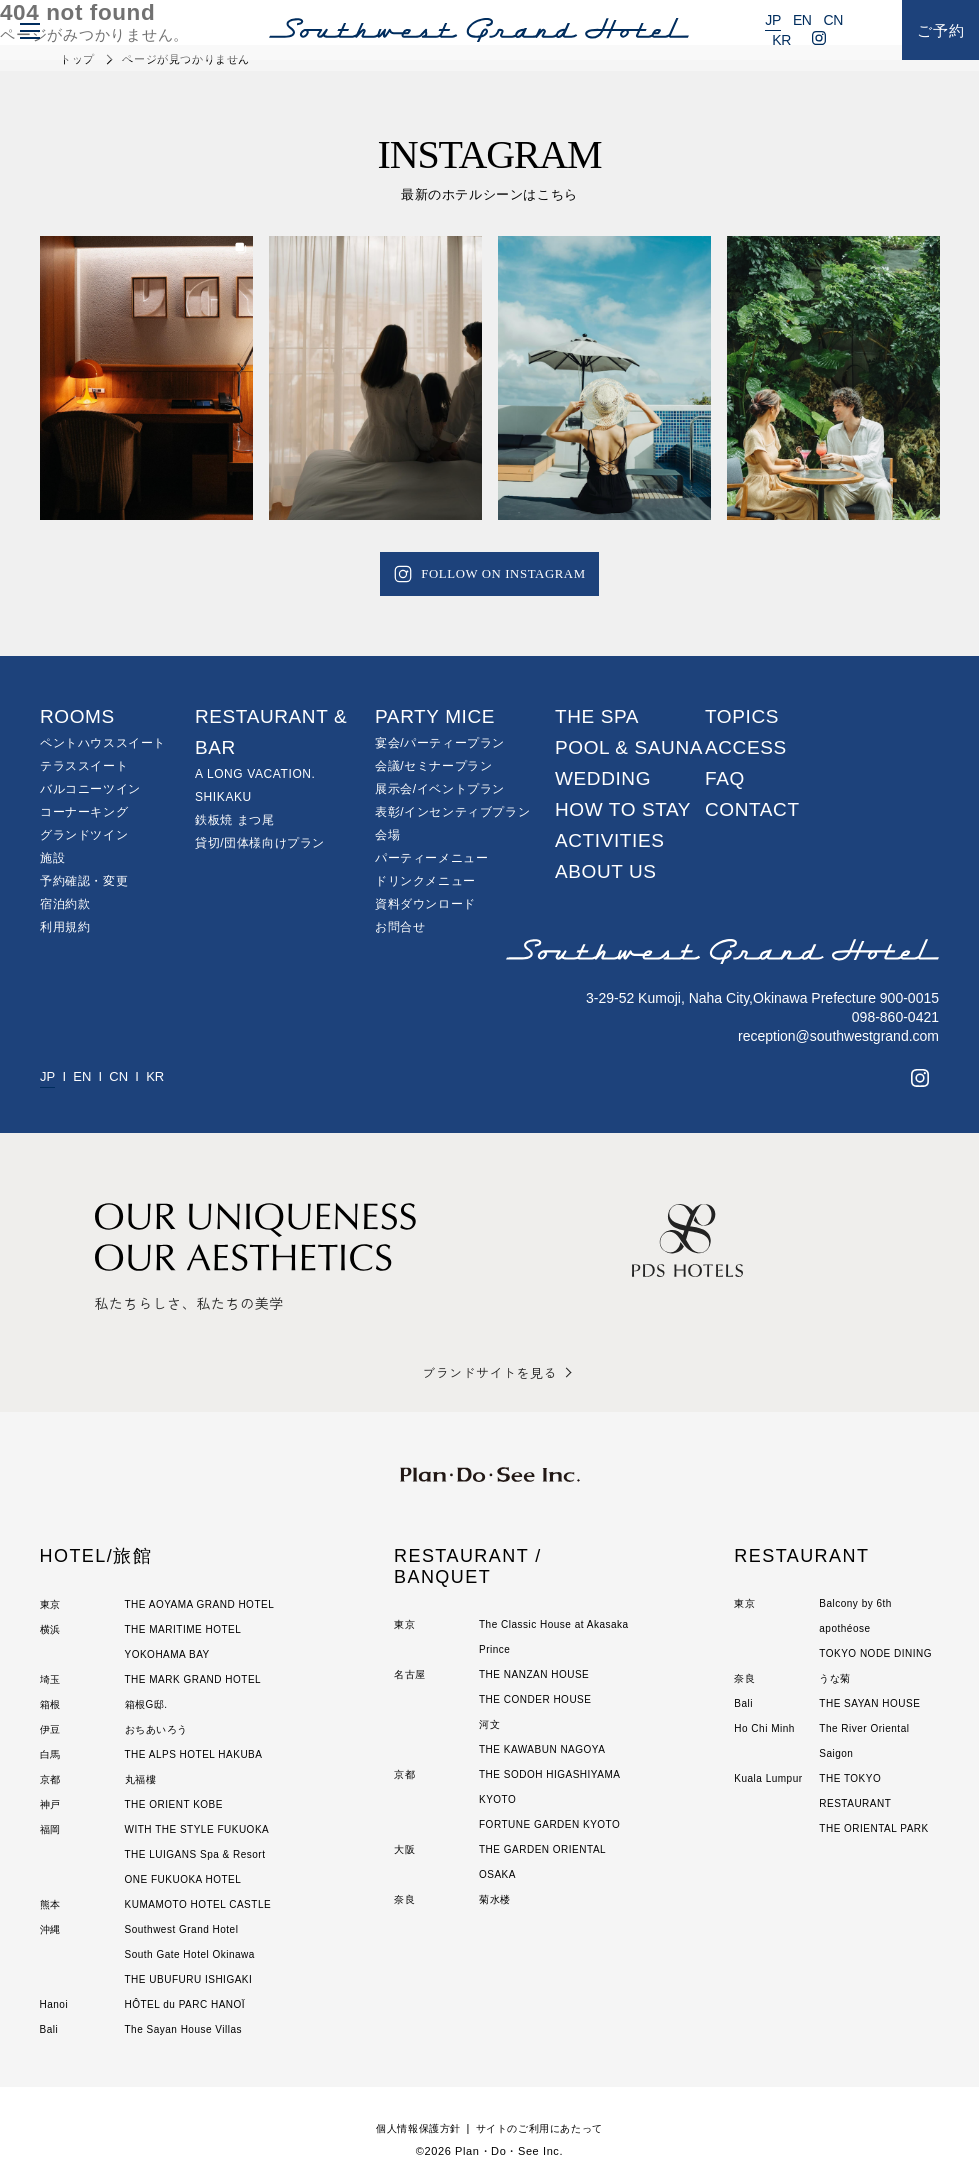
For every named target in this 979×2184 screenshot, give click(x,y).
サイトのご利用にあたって (543, 2128)
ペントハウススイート (103, 743)
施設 (52, 858)
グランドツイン (84, 835)
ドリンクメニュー (425, 881)
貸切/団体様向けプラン (260, 843)
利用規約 (65, 927)
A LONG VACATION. (255, 774)
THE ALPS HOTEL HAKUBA (194, 1754)
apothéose (844, 1628)
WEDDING (603, 778)
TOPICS (742, 716)
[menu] (26, 30)
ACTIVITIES (609, 840)
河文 (489, 1724)
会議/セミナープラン (433, 766)
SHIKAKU (223, 797)
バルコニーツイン (90, 789)
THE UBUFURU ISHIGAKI (189, 1979)
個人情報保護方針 (412, 2128)
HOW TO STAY (623, 809)
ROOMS (77, 716)
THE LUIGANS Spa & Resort (195, 1854)
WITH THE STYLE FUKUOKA (197, 1829)
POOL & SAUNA (629, 747)
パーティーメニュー (431, 858)
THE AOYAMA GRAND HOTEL (200, 1604)
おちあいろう (156, 1729)
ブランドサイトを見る (489, 1372)
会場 (387, 835)
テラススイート (84, 766)
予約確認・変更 (84, 881)
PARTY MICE (435, 716)
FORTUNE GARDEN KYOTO (549, 1824)
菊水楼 (495, 1899)
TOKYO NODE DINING (875, 1653)
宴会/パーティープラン (440, 743)
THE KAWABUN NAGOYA (542, 1749)
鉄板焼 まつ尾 (235, 820)
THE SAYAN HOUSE (869, 1703)
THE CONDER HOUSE (535, 1699)
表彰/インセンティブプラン (452, 812)
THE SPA (597, 716)
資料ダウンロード (425, 904)
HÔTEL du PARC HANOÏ (185, 2004)
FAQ (725, 778)
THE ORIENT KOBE (174, 1804)
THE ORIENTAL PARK (873, 1828)
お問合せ (400, 927)
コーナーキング (84, 812)
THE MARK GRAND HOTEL (193, 1679)
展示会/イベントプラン (440, 789)
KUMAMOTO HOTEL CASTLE (198, 1904)
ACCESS (746, 747)
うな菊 (835, 1678)
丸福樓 (141, 1779)
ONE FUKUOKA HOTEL (183, 1879)
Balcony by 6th (855, 1603)
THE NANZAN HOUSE (534, 1674)
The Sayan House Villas (184, 2029)
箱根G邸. (146, 1704)
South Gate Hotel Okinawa (190, 1954)
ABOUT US (606, 871)
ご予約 (941, 30)
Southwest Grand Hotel (182, 1929)
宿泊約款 (65, 904)
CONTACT (752, 809)
